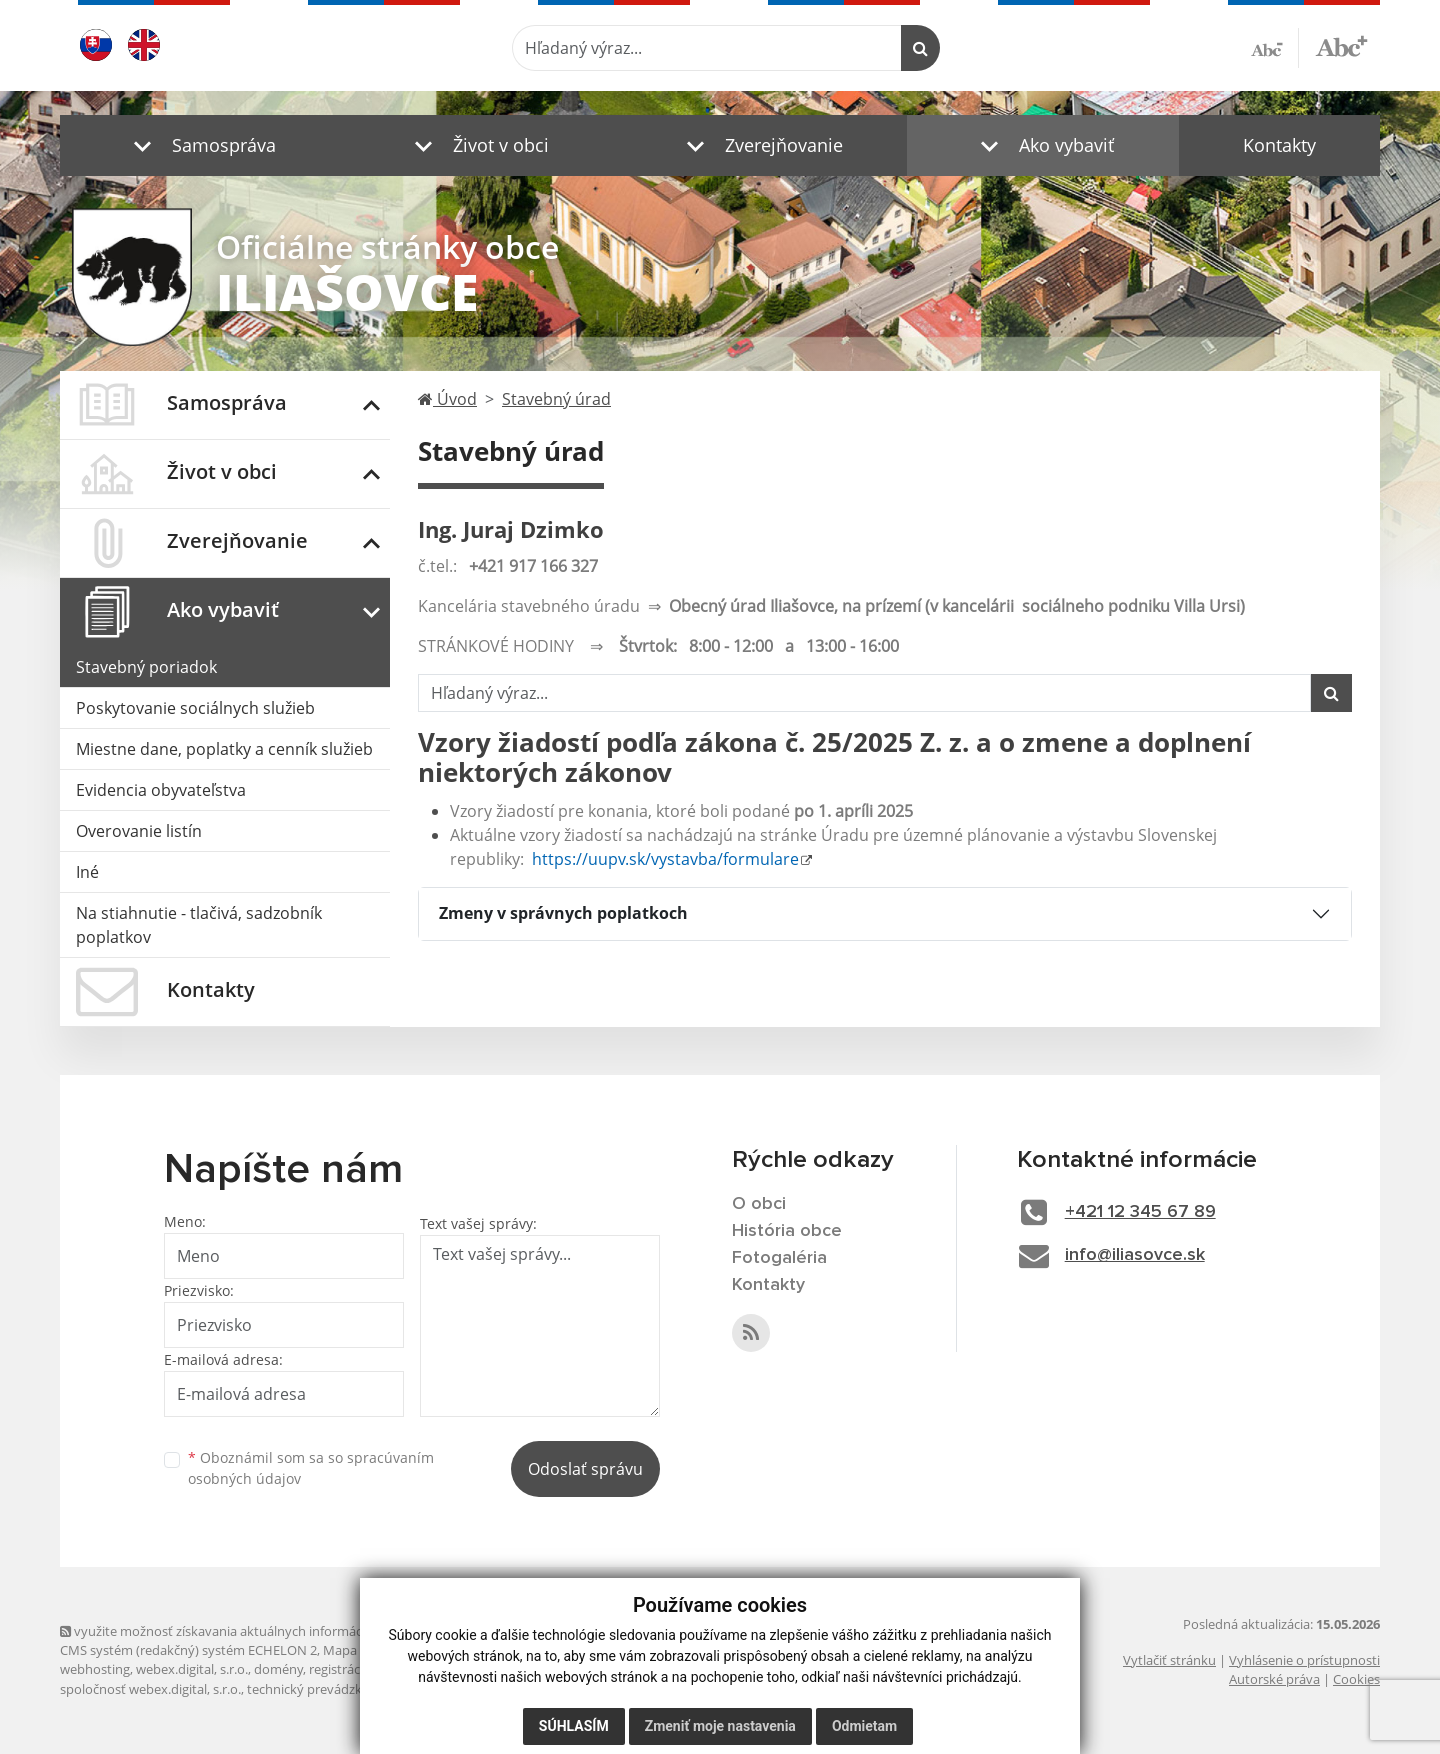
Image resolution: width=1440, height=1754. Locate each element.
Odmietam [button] (864, 1726)
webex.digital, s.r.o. (192, 1669)
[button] (200, 145)
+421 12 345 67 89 (1140, 1212)
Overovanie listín (139, 831)
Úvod (447, 399)
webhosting (95, 1669)
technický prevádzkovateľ (323, 1689)
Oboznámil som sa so (311, 1468)
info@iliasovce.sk (1135, 1255)
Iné (87, 872)
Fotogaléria (779, 1258)
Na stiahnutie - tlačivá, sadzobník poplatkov (199, 925)
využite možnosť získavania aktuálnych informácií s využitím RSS (258, 1631)
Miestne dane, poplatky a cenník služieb (224, 749)
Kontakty (1279, 145)
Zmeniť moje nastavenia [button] (720, 1726)
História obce (787, 1231)
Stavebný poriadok (146, 667)
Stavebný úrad (556, 399)
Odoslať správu (585, 1469)
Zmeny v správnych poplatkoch (563, 913)
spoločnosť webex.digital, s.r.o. (150, 1689)
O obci (759, 1204)
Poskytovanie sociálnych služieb (195, 708)
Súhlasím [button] (574, 1726)
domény (278, 1669)
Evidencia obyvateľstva (161, 790)
